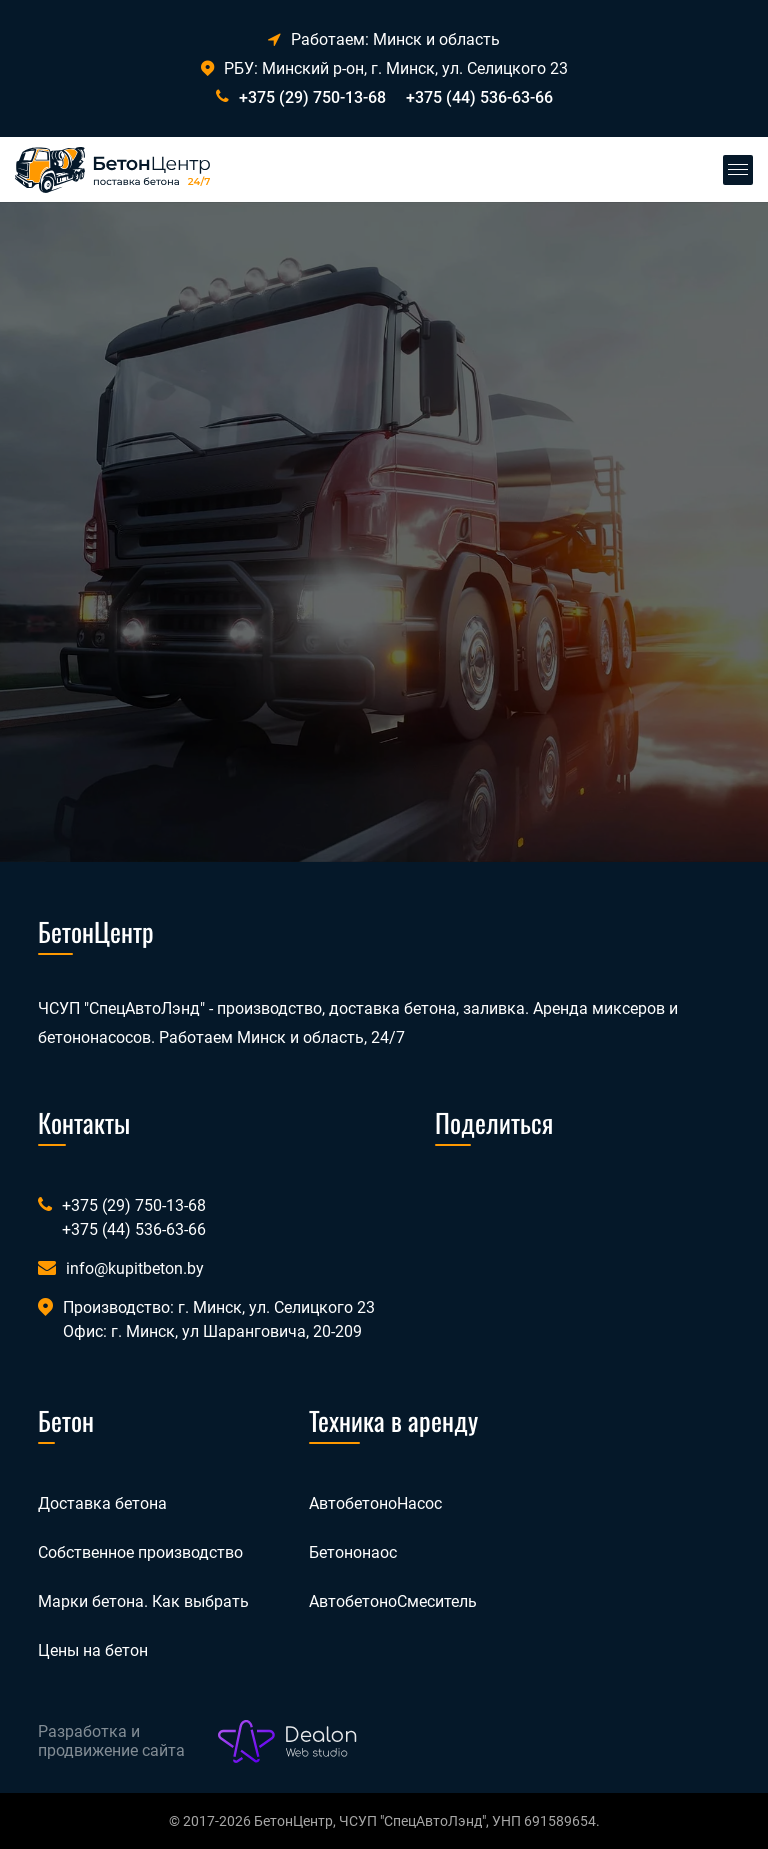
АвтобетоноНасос (375, 1503)
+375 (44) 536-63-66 (479, 97)
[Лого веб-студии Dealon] (288, 1742)
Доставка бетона (102, 1503)
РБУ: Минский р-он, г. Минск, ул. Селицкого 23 (384, 68)
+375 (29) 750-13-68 (312, 97)
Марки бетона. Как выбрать (143, 1601)
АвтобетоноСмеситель (393, 1601)
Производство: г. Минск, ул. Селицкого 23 (219, 1307)
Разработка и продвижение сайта (111, 1741)
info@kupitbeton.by (135, 1268)
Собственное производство (140, 1552)
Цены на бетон (93, 1650)
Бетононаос (353, 1552)
